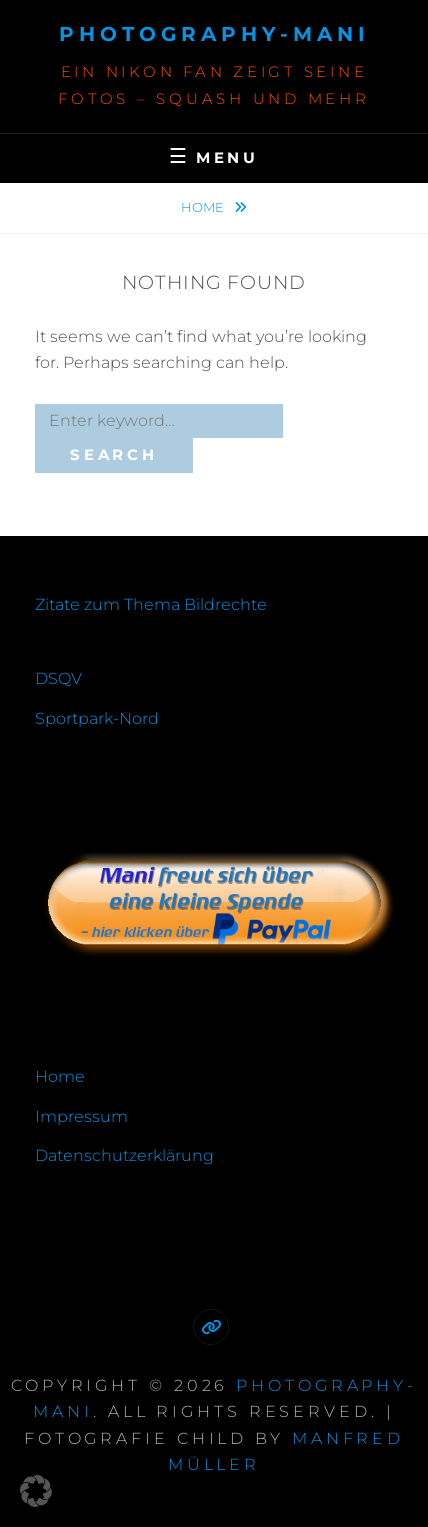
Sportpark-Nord (97, 718)
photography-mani (214, 34)
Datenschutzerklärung (124, 1155)
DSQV (58, 678)
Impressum (81, 1116)
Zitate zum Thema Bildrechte (151, 604)
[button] (36, 1491)
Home (204, 207)
